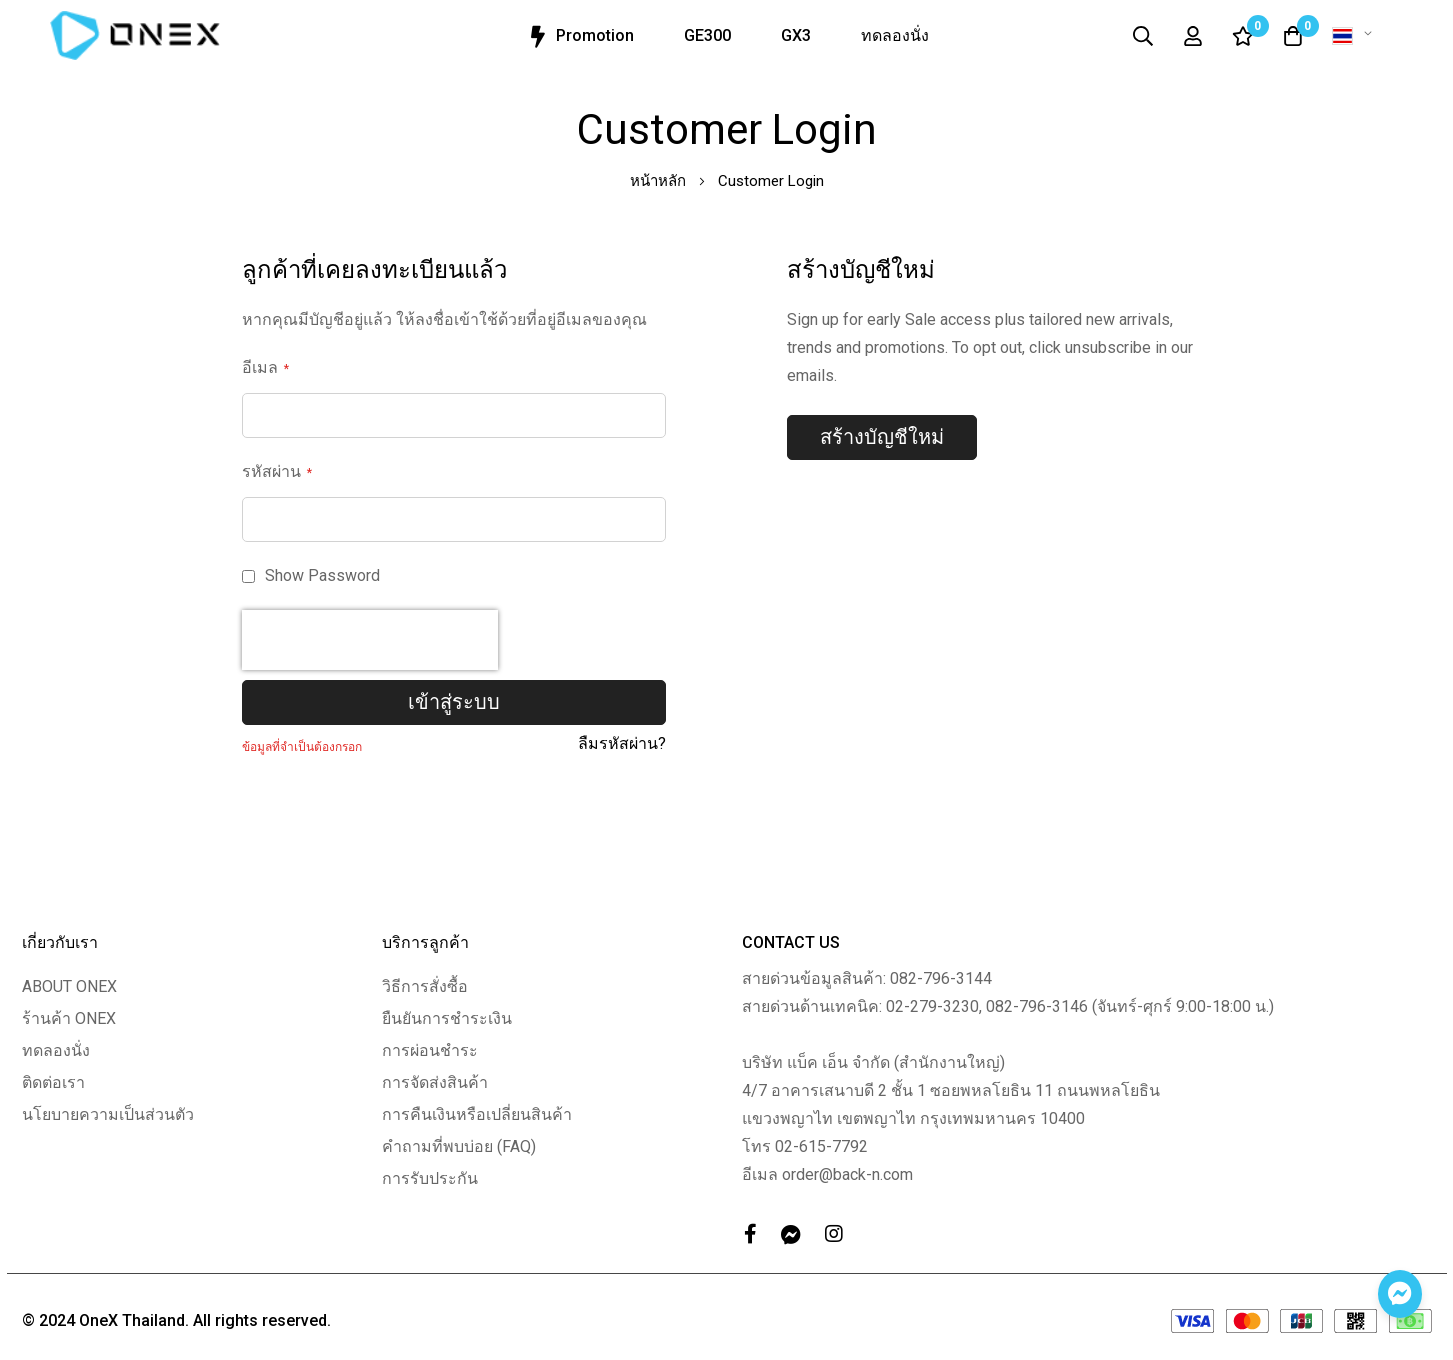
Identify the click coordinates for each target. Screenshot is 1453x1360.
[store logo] (135, 35)
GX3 (796, 35)
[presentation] (370, 640)
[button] (1355, 36)
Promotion (579, 37)
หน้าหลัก (660, 181)
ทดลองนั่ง (895, 35)
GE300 (707, 35)
